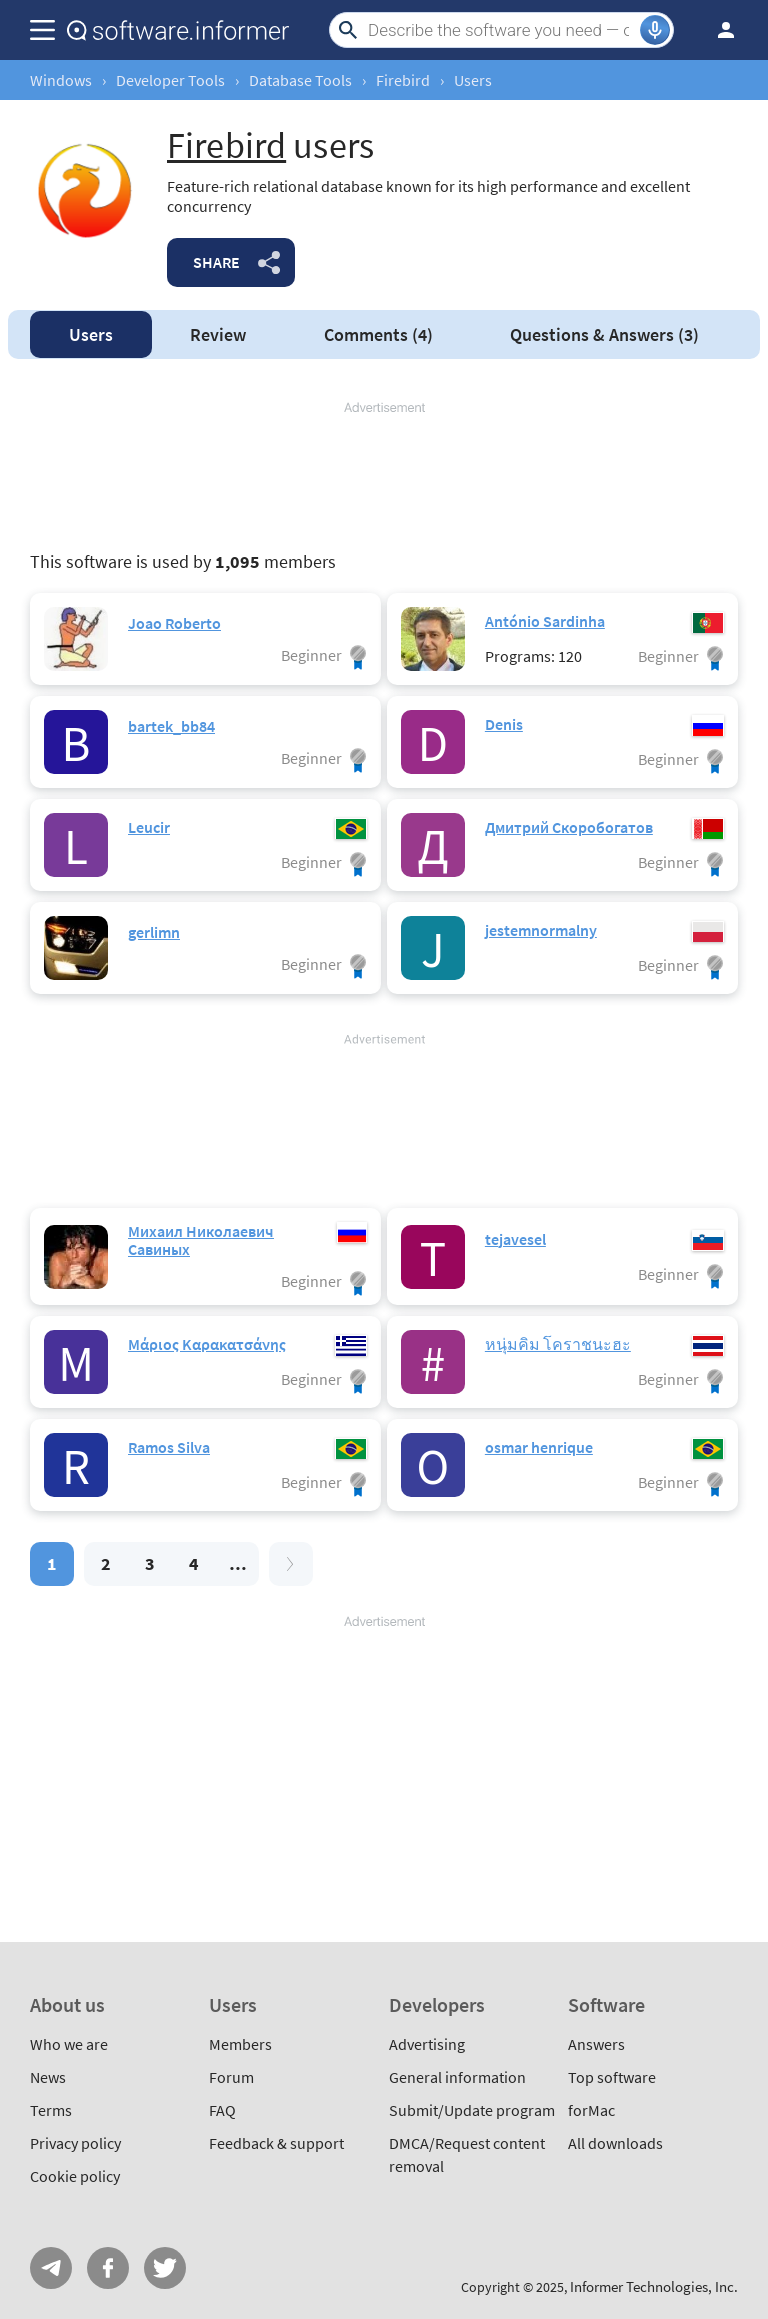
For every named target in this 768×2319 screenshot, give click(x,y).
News (48, 2077)
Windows (61, 80)
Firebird (403, 80)
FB (108, 2268)
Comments (378, 334)
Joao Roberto (174, 623)
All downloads (615, 2143)
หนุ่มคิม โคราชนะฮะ (558, 1344)
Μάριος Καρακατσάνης (207, 1344)
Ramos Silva (169, 1447)
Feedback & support (276, 2143)
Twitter (165, 2268)
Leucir (149, 827)
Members (240, 2044)
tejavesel (515, 1239)
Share (216, 262)
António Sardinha (545, 621)
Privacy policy (75, 2143)
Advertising (427, 2044)
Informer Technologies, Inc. (654, 2286)
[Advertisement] (384, 477)
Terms (51, 2110)
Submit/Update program (472, 2110)
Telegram (51, 2268)
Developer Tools (170, 80)
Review (218, 334)
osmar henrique (539, 1447)
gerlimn (154, 932)
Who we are (69, 2044)
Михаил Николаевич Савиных (201, 1240)
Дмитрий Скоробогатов (569, 827)
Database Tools (300, 80)
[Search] (501, 30)
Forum (231, 2077)
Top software (612, 2077)
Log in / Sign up (717, 30)
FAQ (222, 2110)
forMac (591, 2110)
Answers (604, 334)
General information (457, 2077)
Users (91, 334)
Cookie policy (75, 2176)
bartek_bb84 (171, 726)
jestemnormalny (541, 930)
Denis (504, 724)
